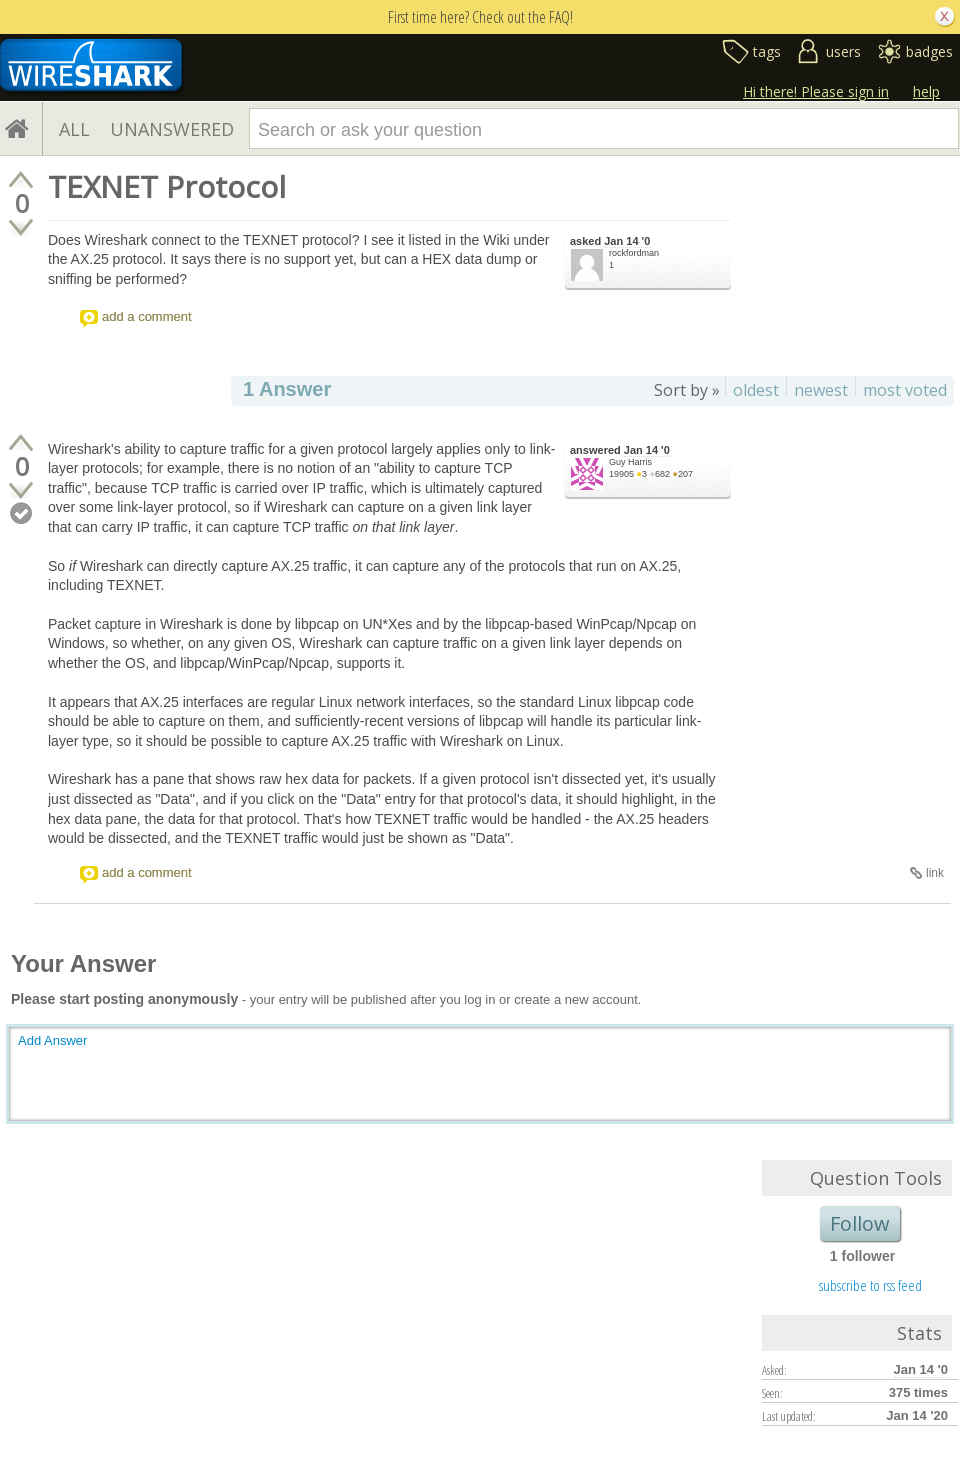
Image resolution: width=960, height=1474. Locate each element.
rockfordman (634, 253)
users (843, 51)
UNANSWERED (172, 129)
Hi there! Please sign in (816, 91)
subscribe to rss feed (870, 1285)
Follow (860, 1223)
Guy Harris (630, 462)
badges (929, 51)
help (926, 91)
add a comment (147, 316)
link (935, 873)
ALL (74, 129)
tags (767, 51)
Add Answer (52, 1040)
